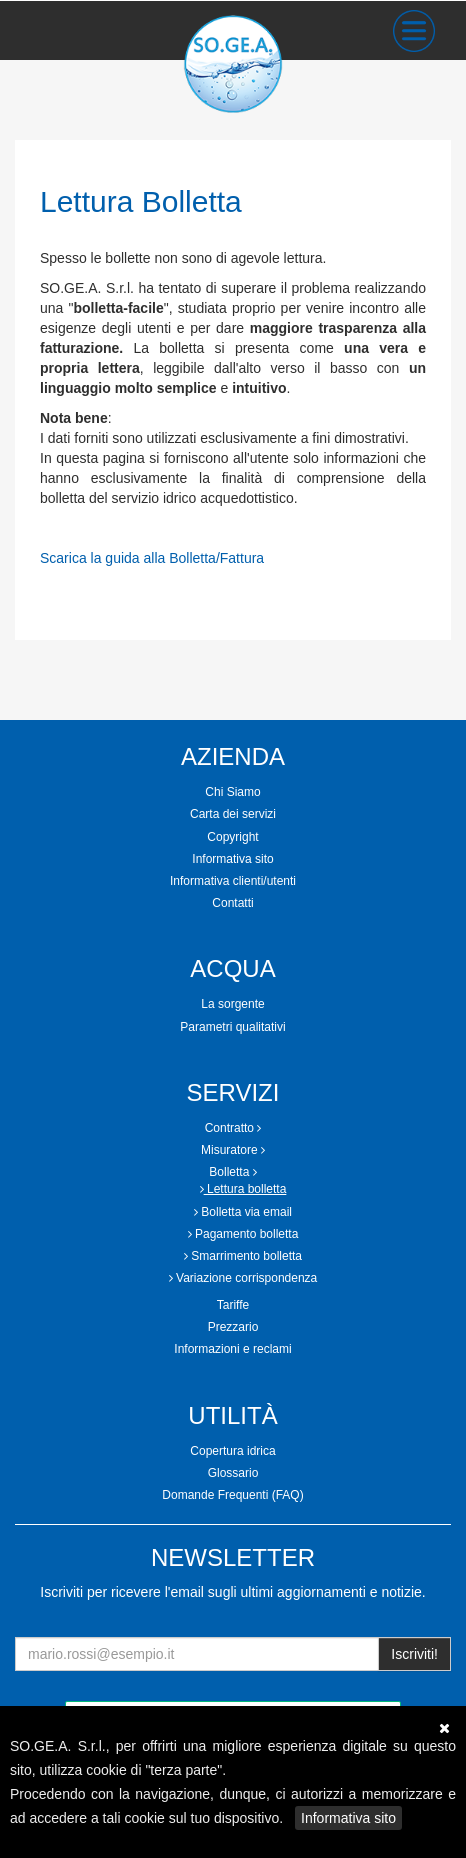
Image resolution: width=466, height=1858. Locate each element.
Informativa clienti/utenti (233, 881)
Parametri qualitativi (232, 1027)
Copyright (232, 837)
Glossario (233, 1473)
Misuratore (233, 1150)
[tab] (233, 792)
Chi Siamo (232, 792)
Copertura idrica (232, 1451)
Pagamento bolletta (243, 1234)
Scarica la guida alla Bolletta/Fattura (152, 558)
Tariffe (233, 1305)
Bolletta (232, 1172)
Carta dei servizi (233, 814)
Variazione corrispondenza (243, 1278)
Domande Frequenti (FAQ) (232, 1495)
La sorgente (232, 1004)
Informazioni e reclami (232, 1349)
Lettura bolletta (243, 1189)
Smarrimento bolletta (243, 1256)
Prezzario (233, 1327)
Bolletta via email (243, 1212)
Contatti (232, 903)
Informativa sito (348, 1818)
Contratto (233, 1128)
